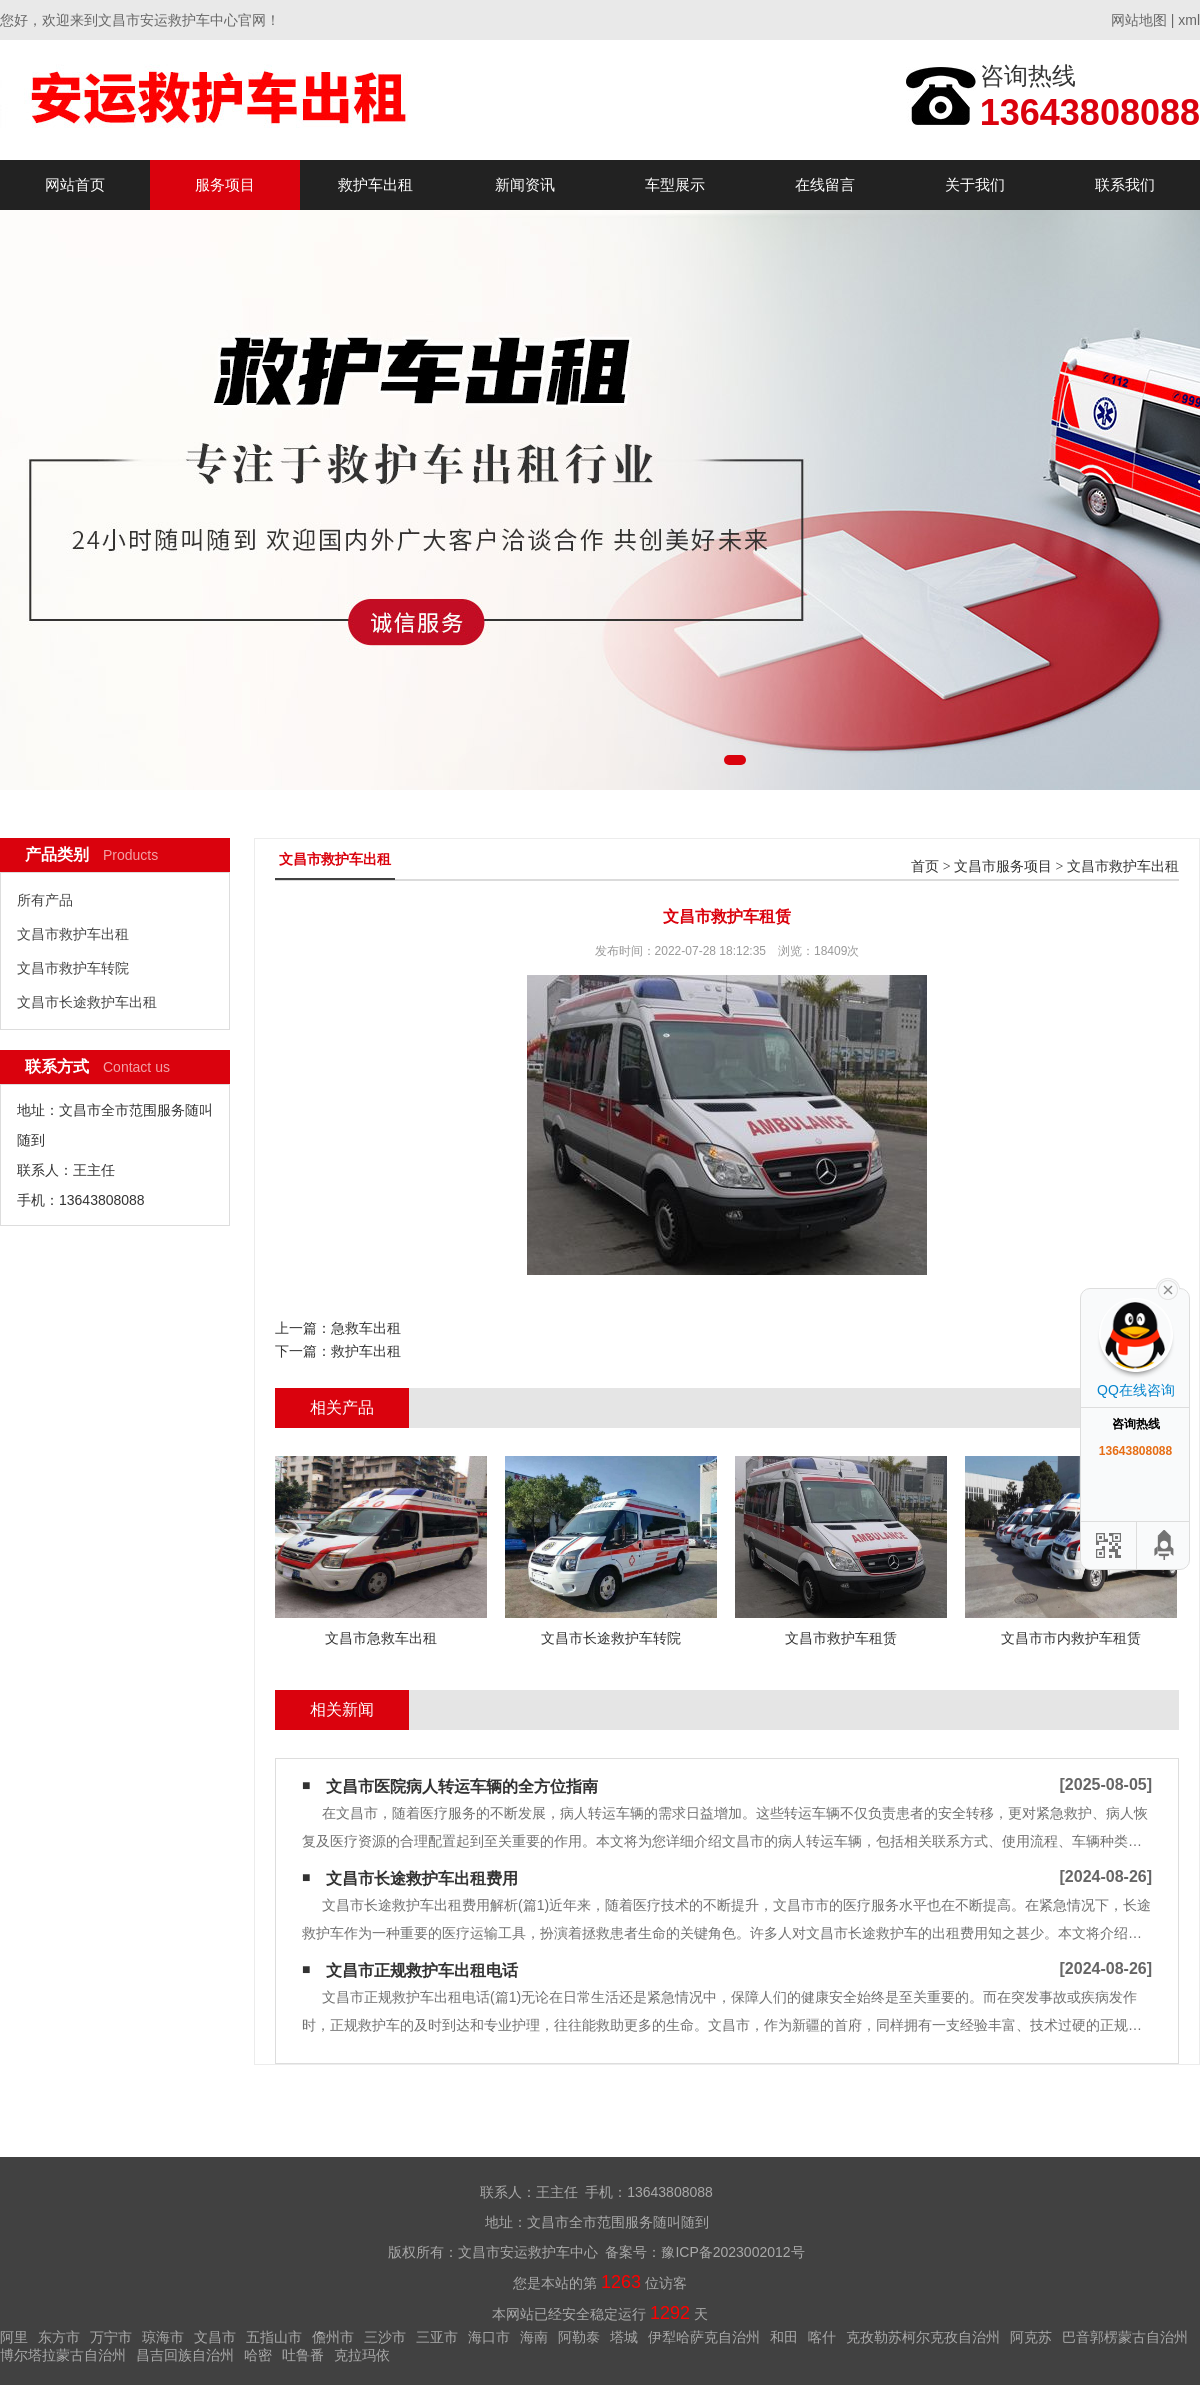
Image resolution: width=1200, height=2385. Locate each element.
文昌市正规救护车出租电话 (422, 1970)
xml (1189, 20)
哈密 (258, 2355)
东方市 (59, 2337)
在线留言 (825, 184)
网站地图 (1139, 20)
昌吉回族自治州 (185, 2355)
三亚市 (437, 2337)
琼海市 (163, 2337)
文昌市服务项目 (1003, 866)
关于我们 (975, 184)
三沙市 (385, 2337)
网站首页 (75, 184)
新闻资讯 (525, 184)
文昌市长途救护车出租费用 (422, 1878)
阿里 (14, 2337)
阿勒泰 (579, 2337)
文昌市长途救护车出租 (87, 1002)
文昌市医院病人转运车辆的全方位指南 (462, 1786)
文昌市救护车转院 (73, 968)
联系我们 (1125, 184)
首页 (925, 866)
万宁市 (111, 2337)
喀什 (822, 2337)
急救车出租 (366, 1328)
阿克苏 (1031, 2337)
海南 (534, 2337)
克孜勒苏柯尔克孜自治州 (923, 2337)
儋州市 (333, 2337)
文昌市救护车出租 (73, 934)
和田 (784, 2337)
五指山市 (274, 2337)
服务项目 (225, 184)
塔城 (624, 2337)
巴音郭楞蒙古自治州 (1125, 2337)
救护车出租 (375, 184)
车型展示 (675, 184)
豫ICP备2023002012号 (732, 2252)
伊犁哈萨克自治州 (704, 2337)
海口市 (489, 2337)
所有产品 (45, 900)
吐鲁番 (303, 2355)
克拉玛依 (362, 2355)
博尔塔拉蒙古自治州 (63, 2355)
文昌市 (215, 2337)
